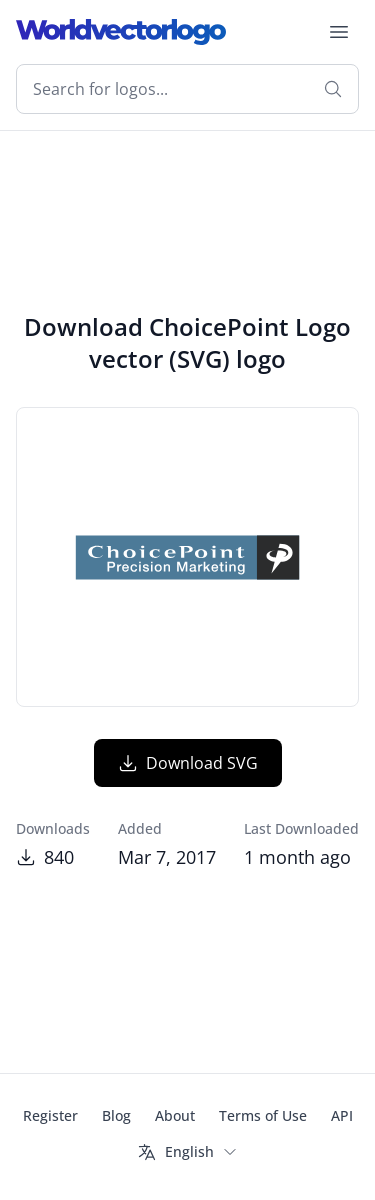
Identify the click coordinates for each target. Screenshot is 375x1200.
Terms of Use (263, 1115)
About (175, 1115)
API (342, 1115)
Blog (116, 1115)
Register (50, 1115)
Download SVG (188, 763)
